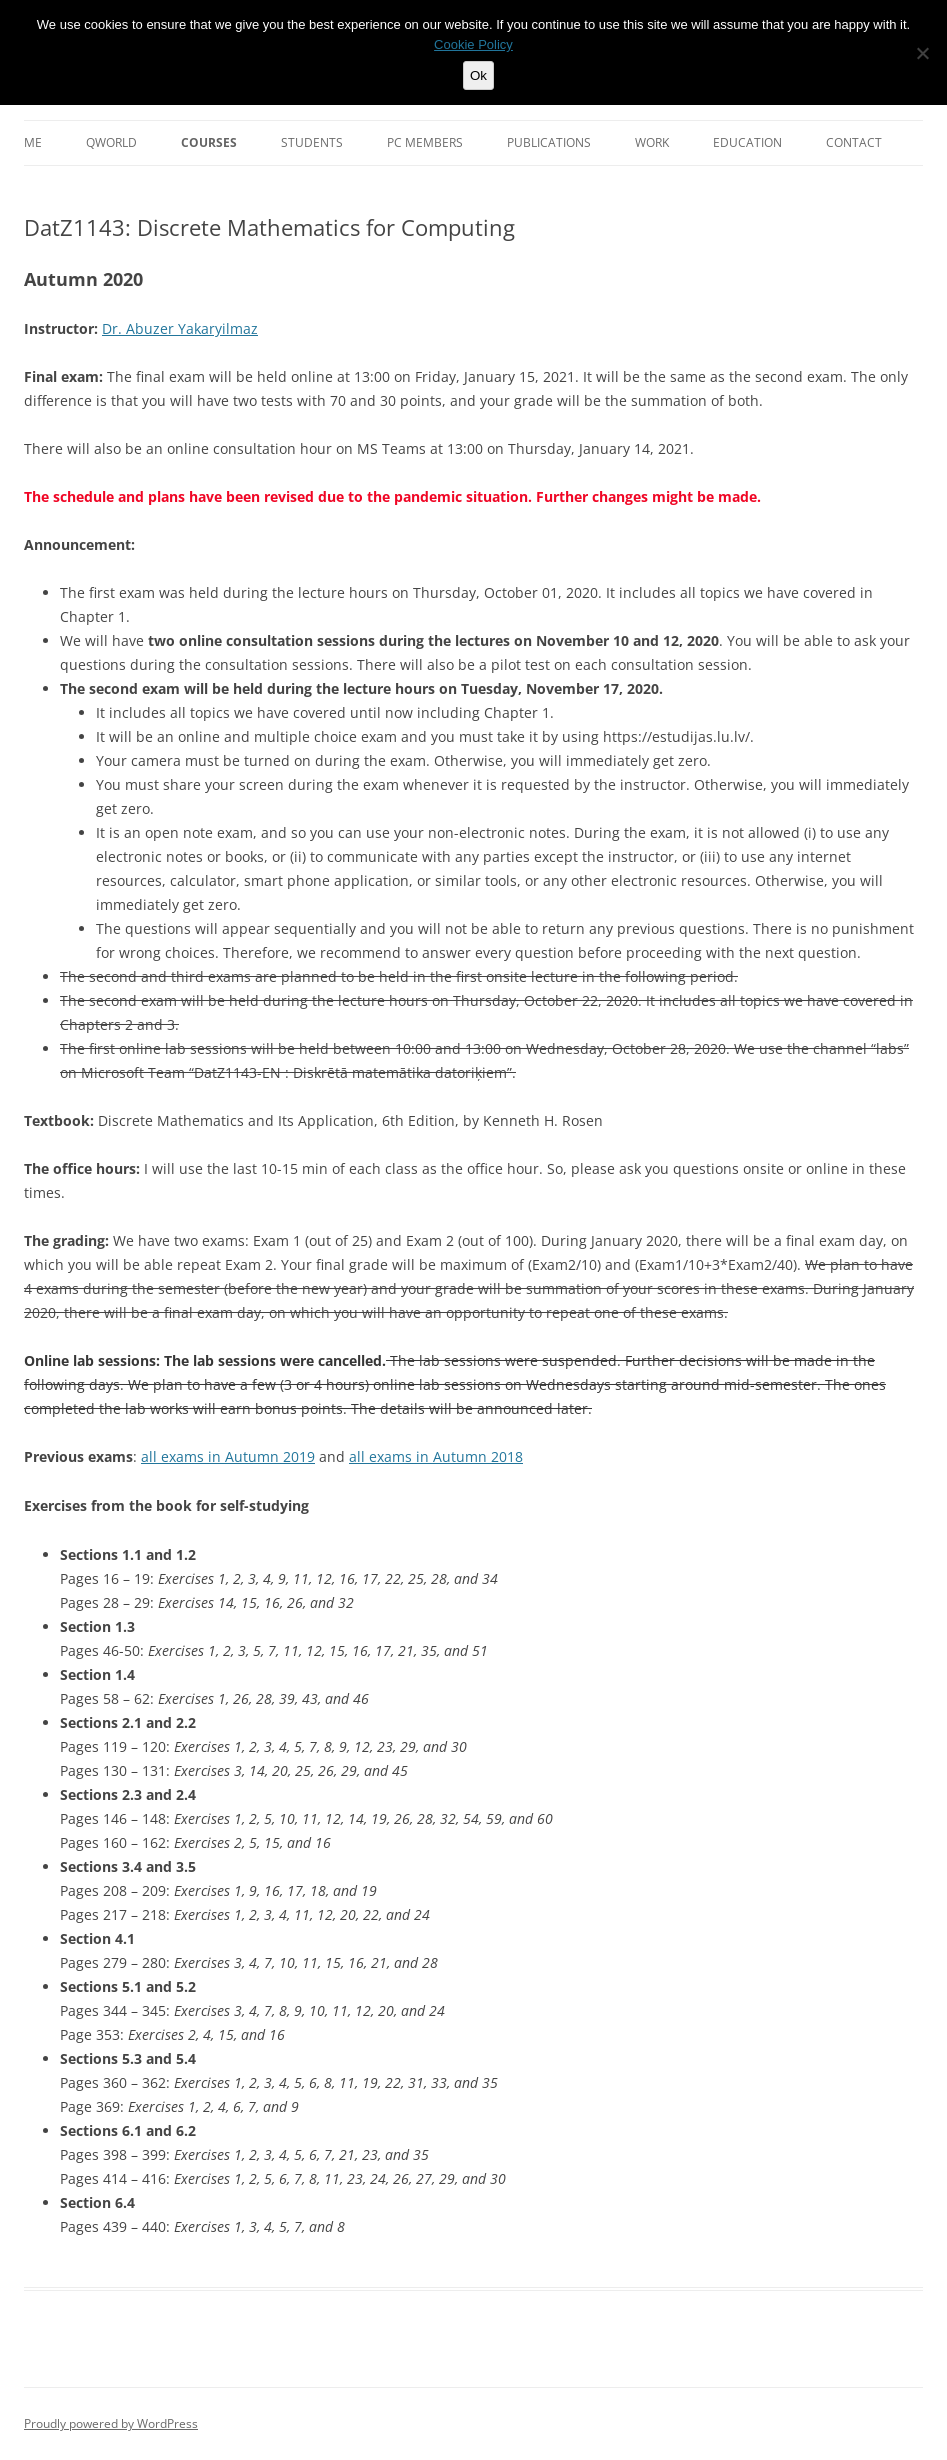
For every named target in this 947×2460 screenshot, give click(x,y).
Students (312, 142)
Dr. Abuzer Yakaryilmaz (180, 328)
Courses (209, 142)
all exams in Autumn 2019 (228, 1456)
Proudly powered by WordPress (111, 2423)
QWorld (111, 142)
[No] (922, 53)
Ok (478, 75)
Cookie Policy (473, 44)
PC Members (425, 142)
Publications (549, 142)
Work (652, 142)
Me (33, 142)
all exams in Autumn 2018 (436, 1456)
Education (747, 142)
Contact (854, 142)
